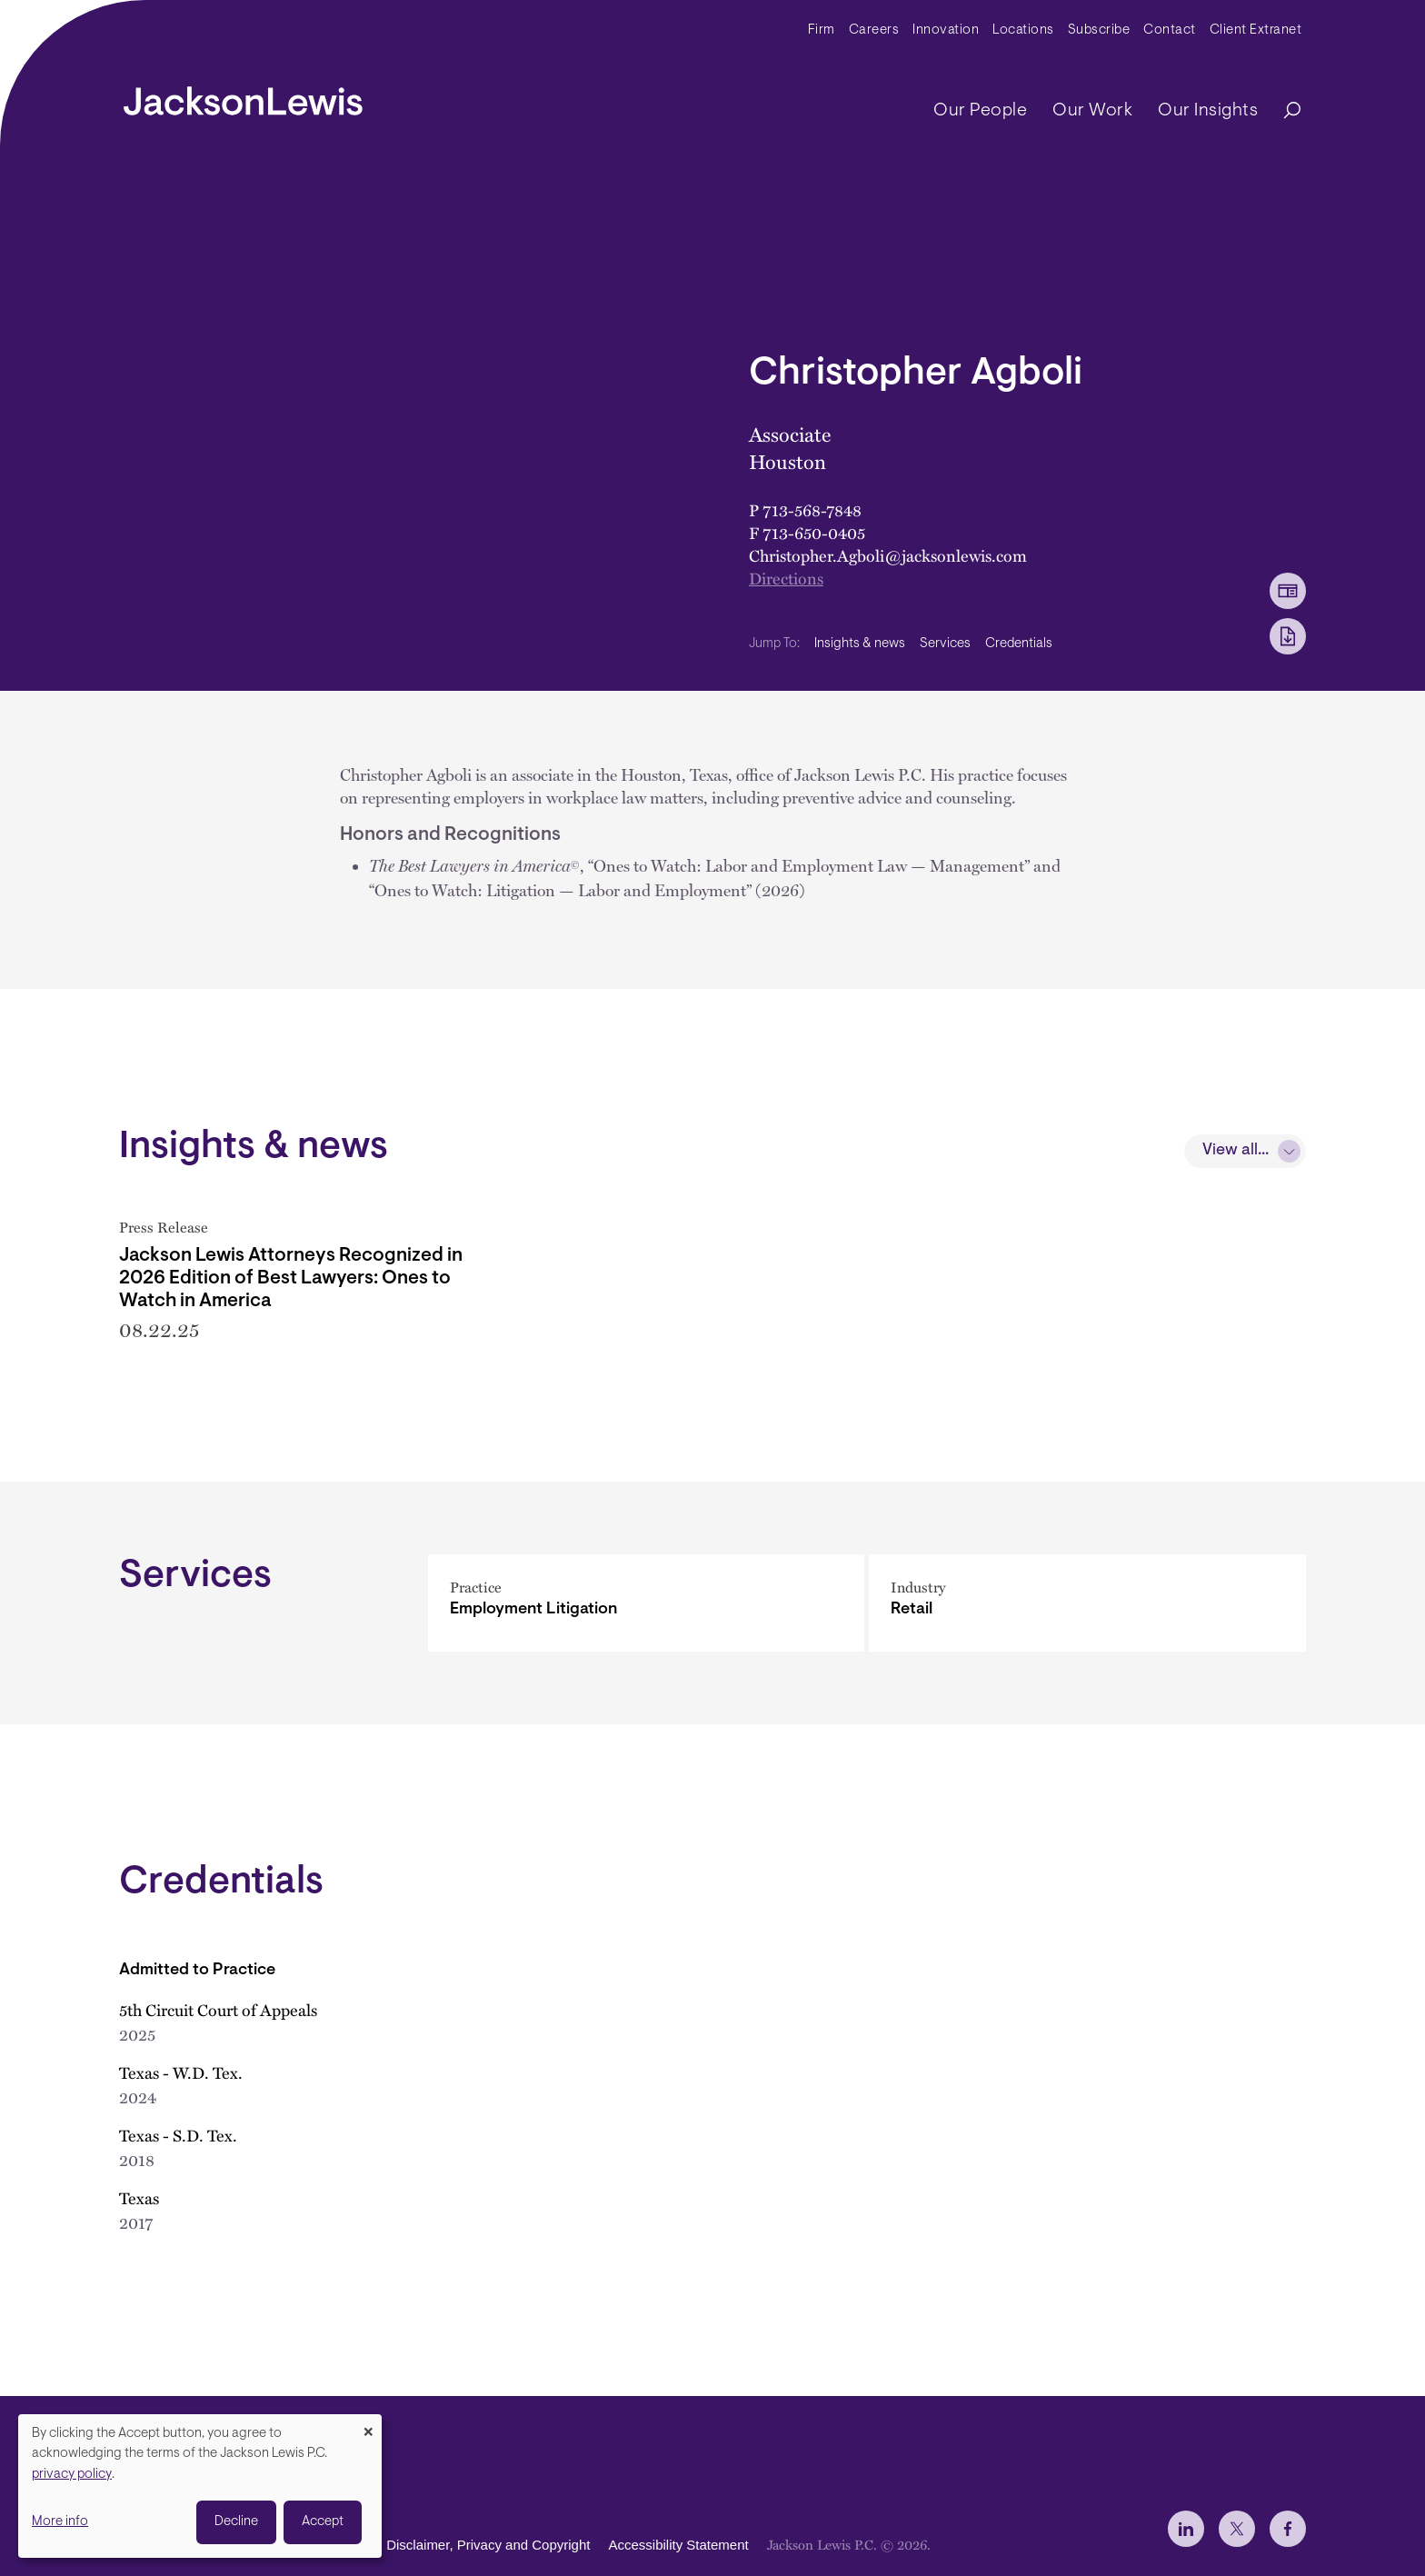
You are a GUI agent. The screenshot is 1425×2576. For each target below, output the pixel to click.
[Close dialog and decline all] (368, 2425)
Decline (236, 2522)
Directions (786, 577)
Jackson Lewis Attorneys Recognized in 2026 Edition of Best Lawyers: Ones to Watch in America (291, 1278)
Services (945, 644)
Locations (1023, 30)
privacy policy (72, 2474)
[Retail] (1087, 1628)
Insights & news (859, 644)
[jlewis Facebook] (1288, 2529)
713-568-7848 (812, 509)
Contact (1169, 30)
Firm (821, 30)
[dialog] (200, 2486)
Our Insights (1208, 111)
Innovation (945, 30)
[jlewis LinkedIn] (1186, 2529)
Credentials (1018, 644)
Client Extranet (1256, 30)
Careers (874, 30)
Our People (980, 111)
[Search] (1283, 111)
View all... (1235, 1151)
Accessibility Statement (678, 2544)
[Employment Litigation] (646, 1628)
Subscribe (1099, 30)
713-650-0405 (813, 532)
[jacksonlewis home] (243, 96)
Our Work (1092, 111)
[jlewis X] (1237, 2529)
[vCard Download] (1288, 591)
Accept (323, 2522)
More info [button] (60, 2522)
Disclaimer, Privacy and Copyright (488, 2544)
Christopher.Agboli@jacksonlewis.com (888, 555)
